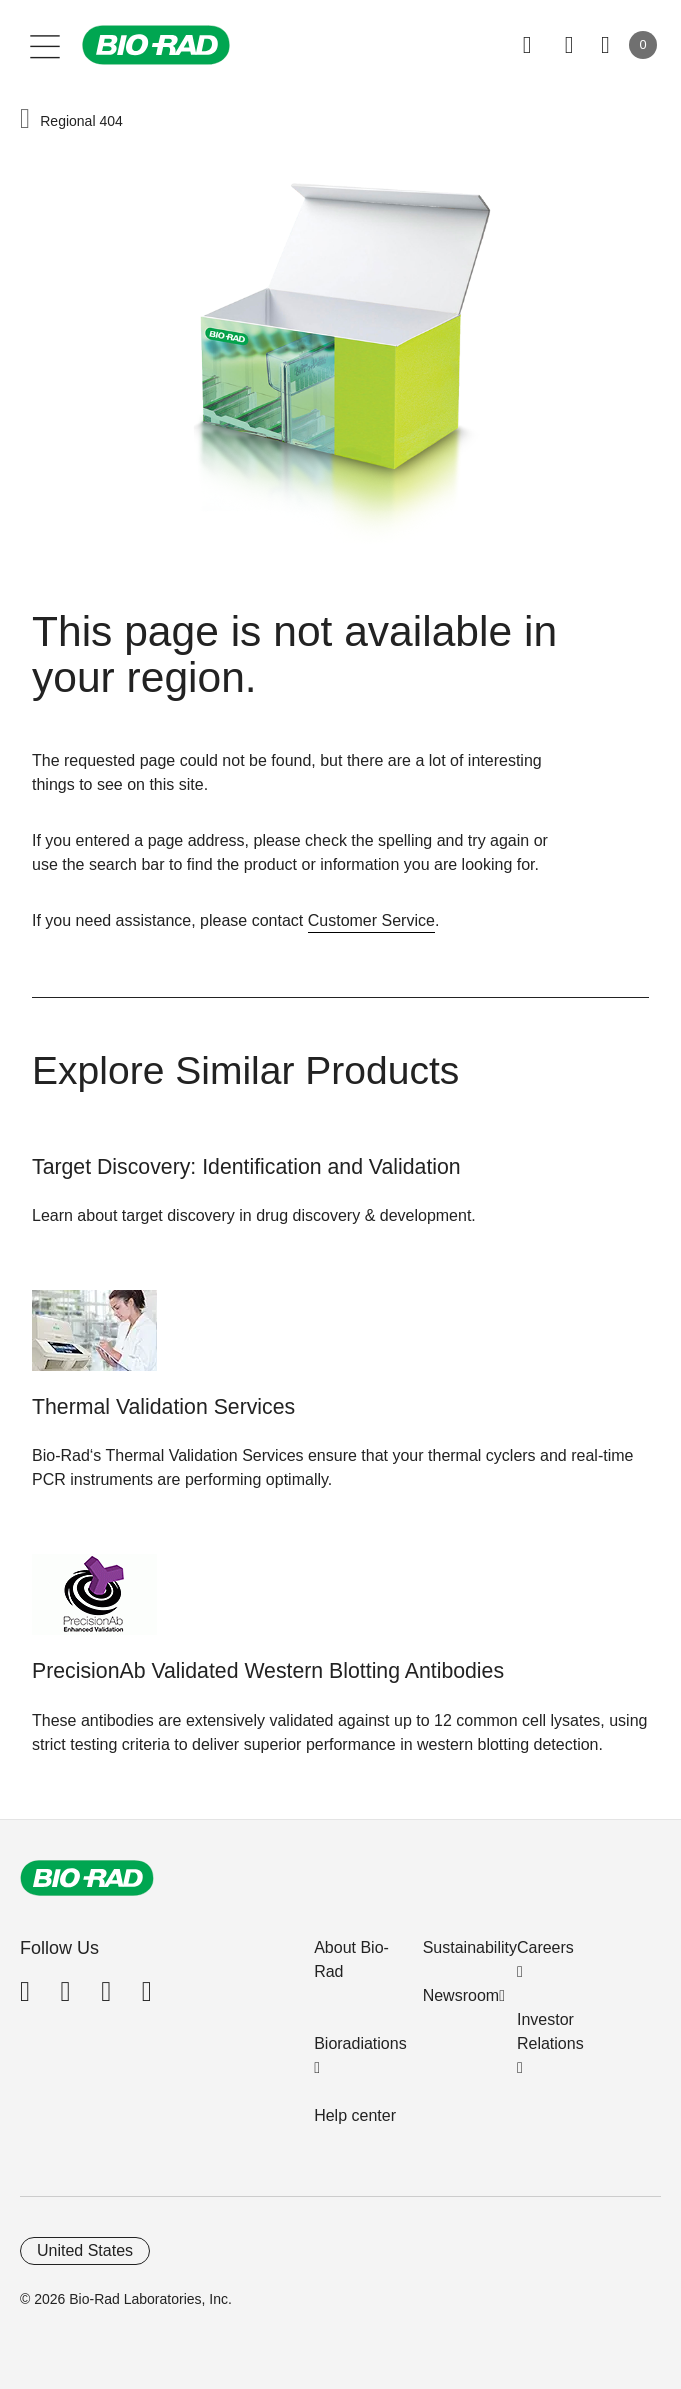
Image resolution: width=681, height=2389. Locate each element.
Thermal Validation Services (163, 1407)
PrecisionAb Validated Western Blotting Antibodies (268, 1671)
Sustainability (470, 1947)
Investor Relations (550, 2031)
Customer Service (371, 920)
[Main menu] (45, 45)
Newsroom (461, 1995)
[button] (25, 120)
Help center (355, 2115)
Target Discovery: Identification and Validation (246, 1167)
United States (85, 2250)
